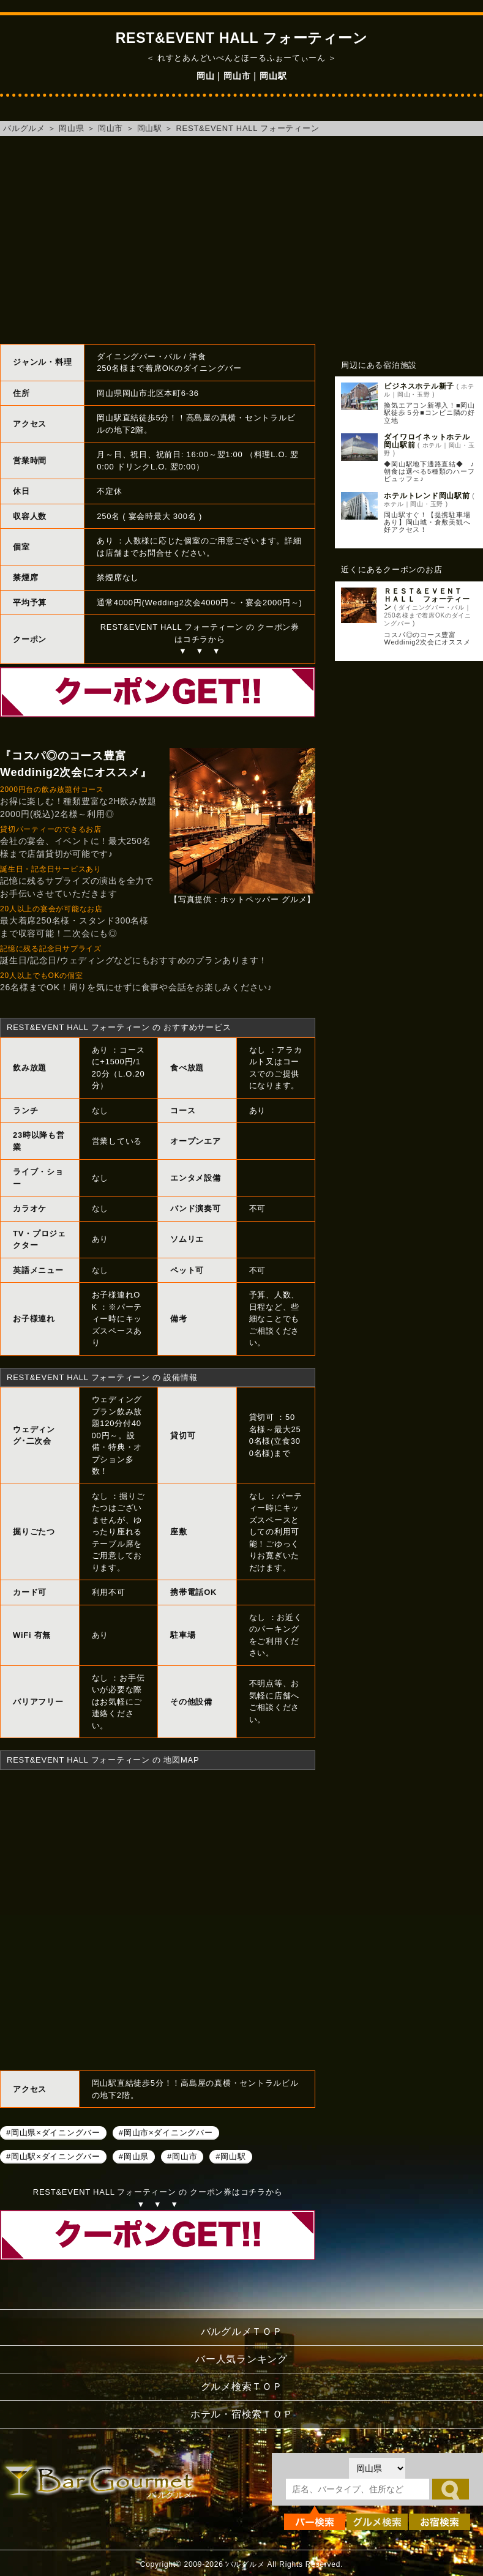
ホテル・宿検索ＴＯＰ (241, 2414)
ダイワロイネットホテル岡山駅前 (427, 441)
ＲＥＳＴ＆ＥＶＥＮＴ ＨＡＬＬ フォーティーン (427, 599)
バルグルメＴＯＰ (242, 2331)
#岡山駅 (230, 2155)
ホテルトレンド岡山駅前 (427, 495)
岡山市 (110, 128)
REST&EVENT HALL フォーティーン (247, 128)
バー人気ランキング (241, 2359)
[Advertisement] (241, 240)
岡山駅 (149, 128)
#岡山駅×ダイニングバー (53, 2155)
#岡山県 (134, 2155)
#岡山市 (182, 2155)
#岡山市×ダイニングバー (166, 2132)
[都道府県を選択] (377, 2468)
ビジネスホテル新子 (419, 386)
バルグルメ (24, 128)
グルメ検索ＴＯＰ (242, 2386)
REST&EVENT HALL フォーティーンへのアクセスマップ (157, 1918)
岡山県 (71, 128)
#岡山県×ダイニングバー (53, 2132)
